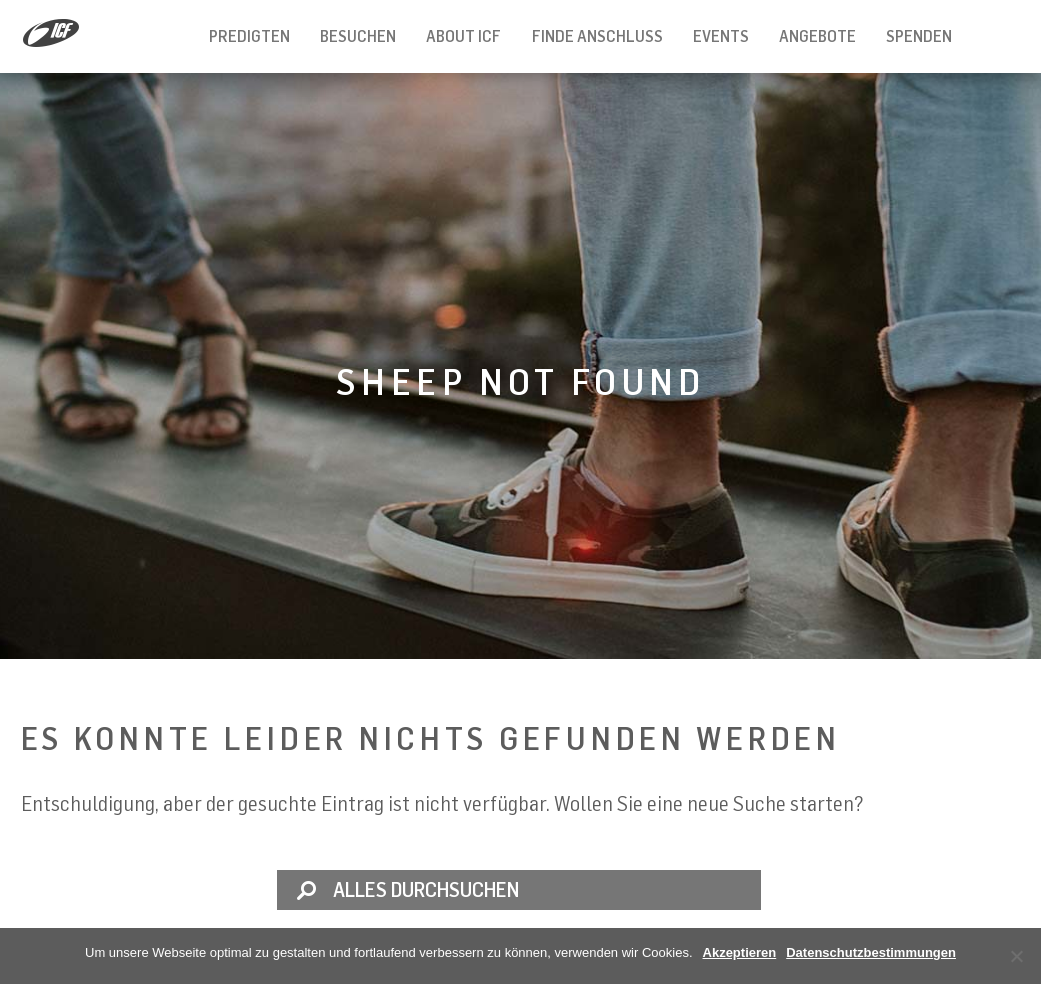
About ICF (463, 36)
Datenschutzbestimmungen (871, 952)
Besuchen (358, 36)
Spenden (919, 36)
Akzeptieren (740, 952)
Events (721, 36)
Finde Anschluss (597, 36)
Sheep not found (520, 381)
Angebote (817, 36)
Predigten (249, 36)
